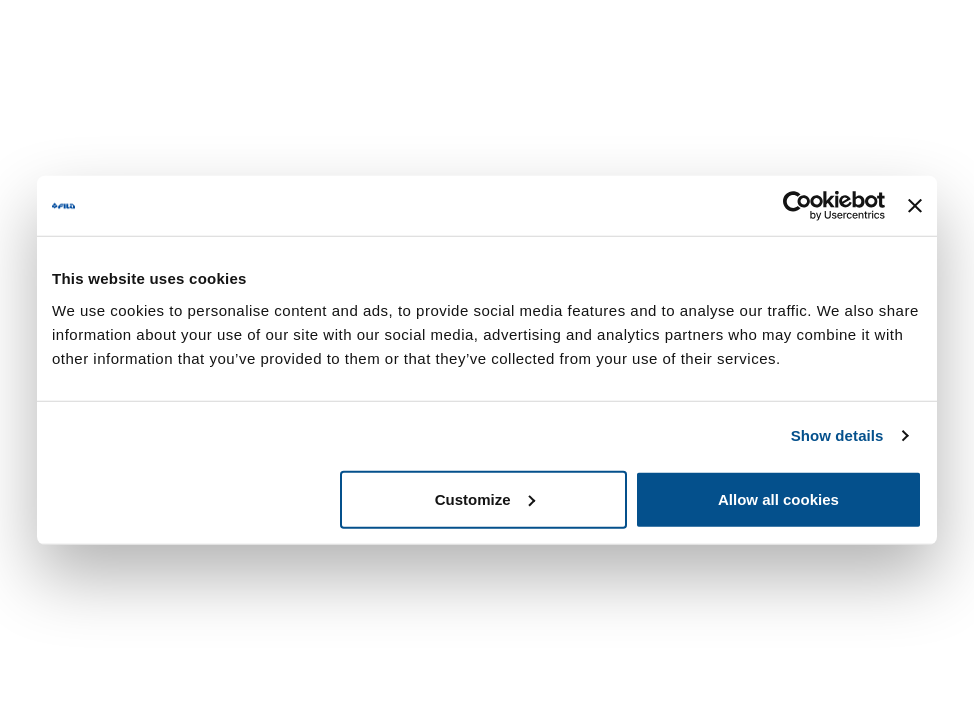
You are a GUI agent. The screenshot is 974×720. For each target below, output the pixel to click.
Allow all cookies (778, 498)
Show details (837, 435)
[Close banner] (915, 206)
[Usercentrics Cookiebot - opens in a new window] (797, 206)
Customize (485, 498)
